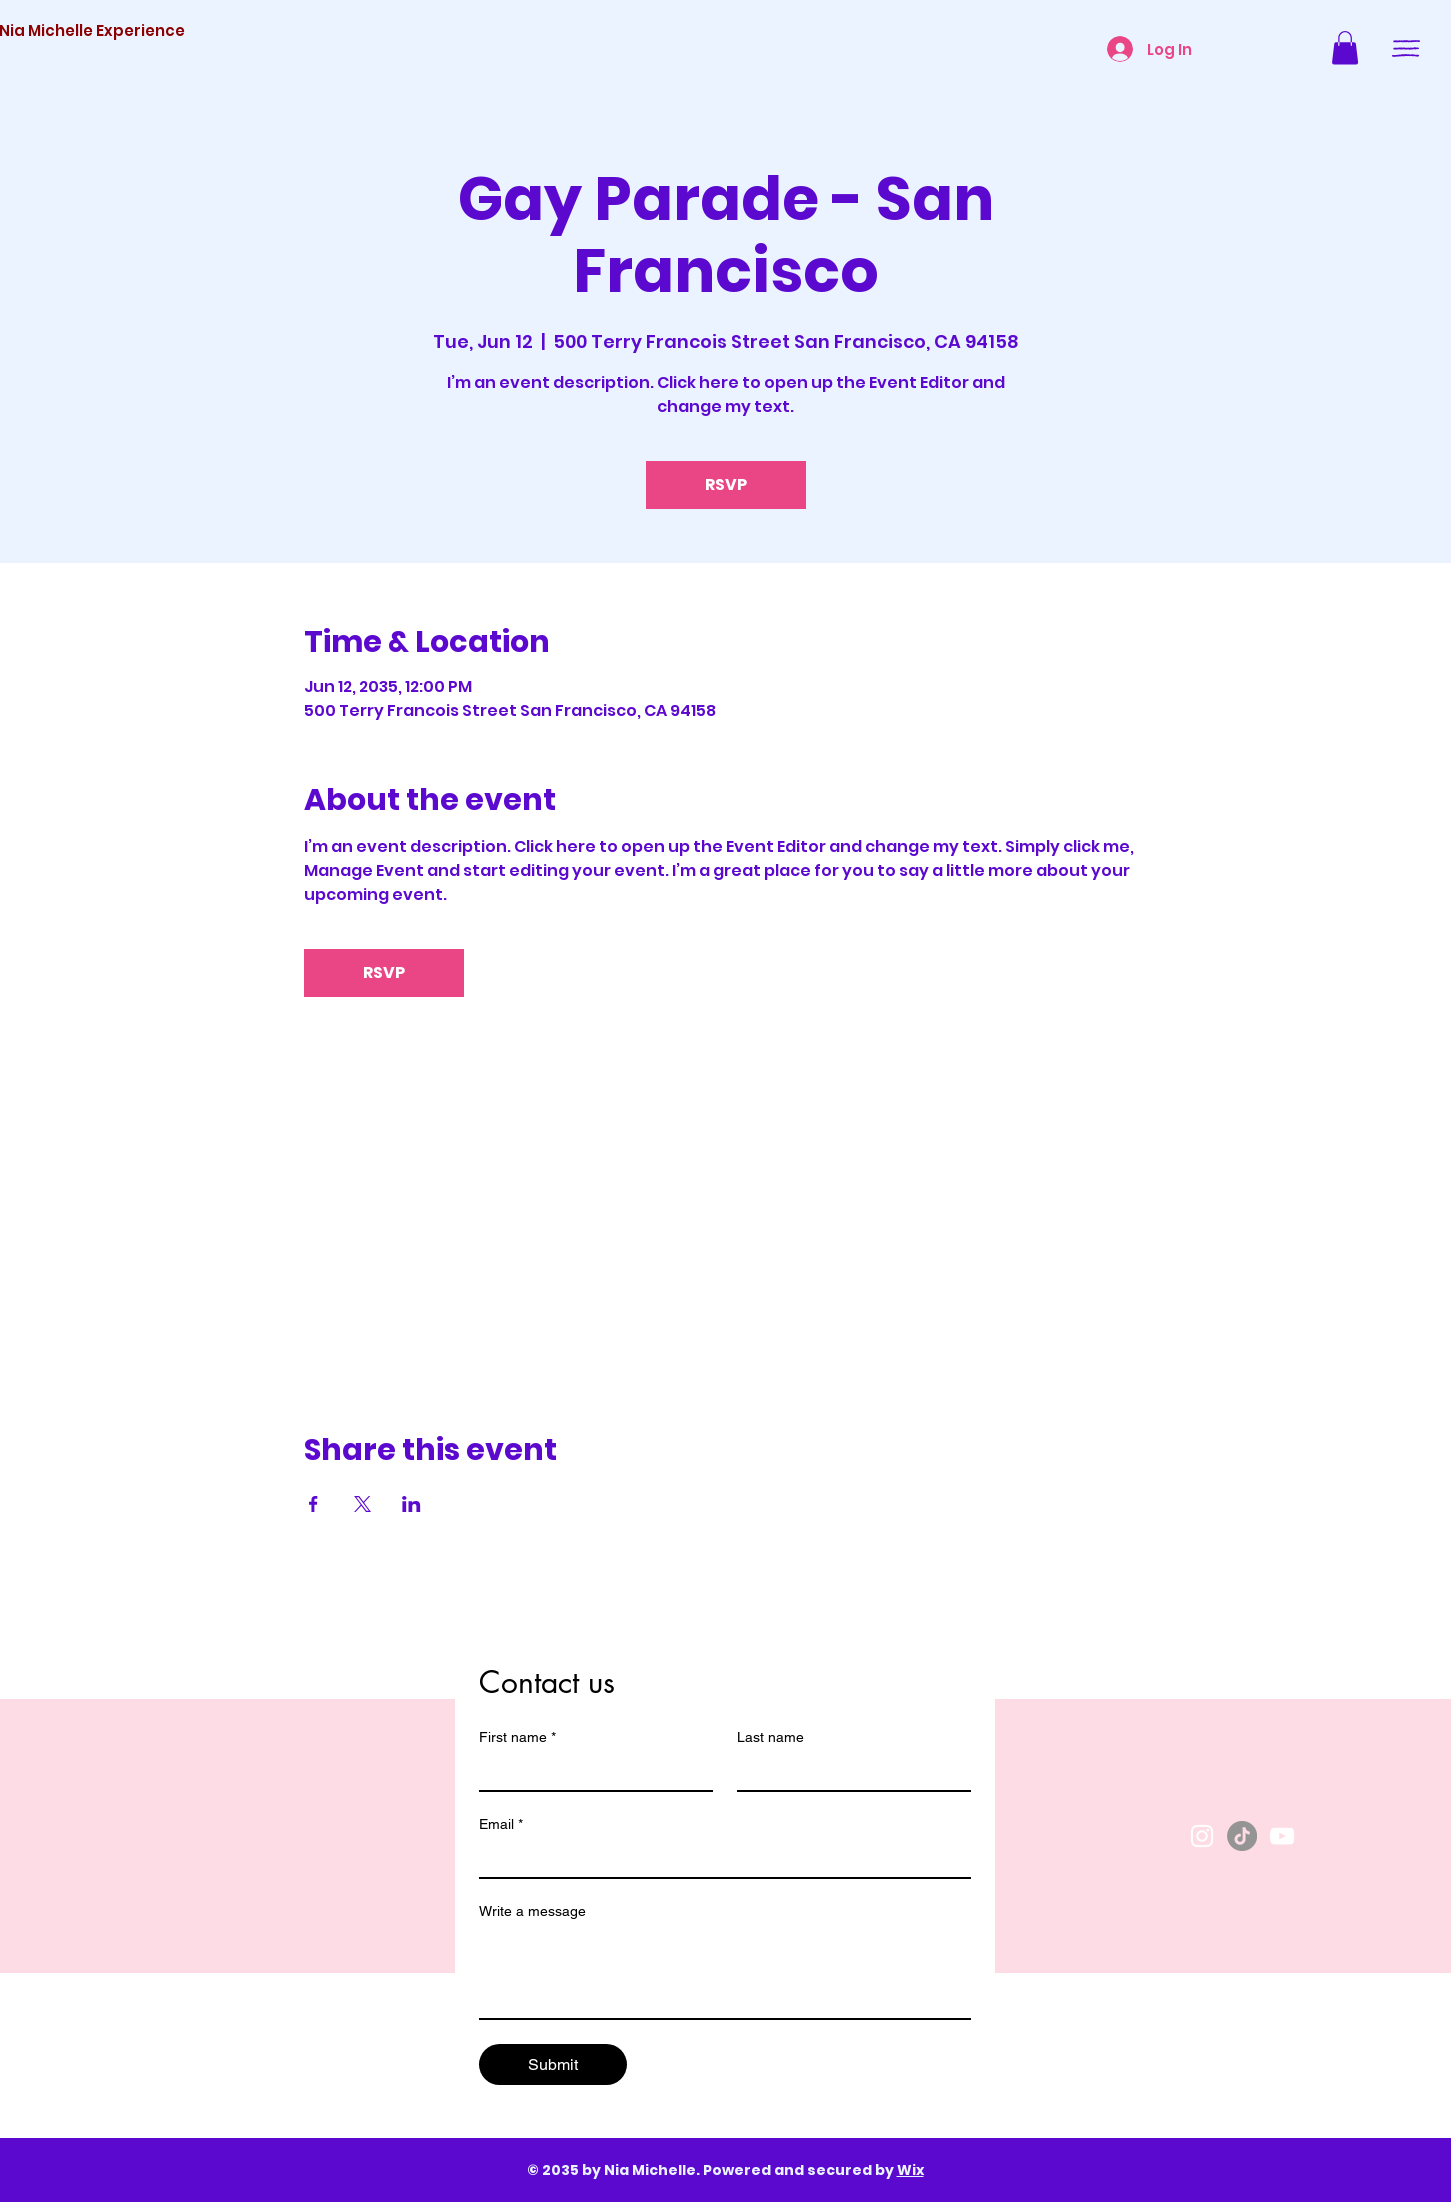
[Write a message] (725, 1973)
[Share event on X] (362, 1504)
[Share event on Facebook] (313, 1504)
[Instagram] (1202, 1836)
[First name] (590, 1772)
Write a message (532, 1911)
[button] (1345, 47)
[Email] (719, 1859)
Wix (910, 2170)
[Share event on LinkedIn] (411, 1504)
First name (517, 1737)
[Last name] (848, 1772)
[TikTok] (1242, 1836)
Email (501, 1824)
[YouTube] (1282, 1836)
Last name (770, 1737)
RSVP (726, 484)
